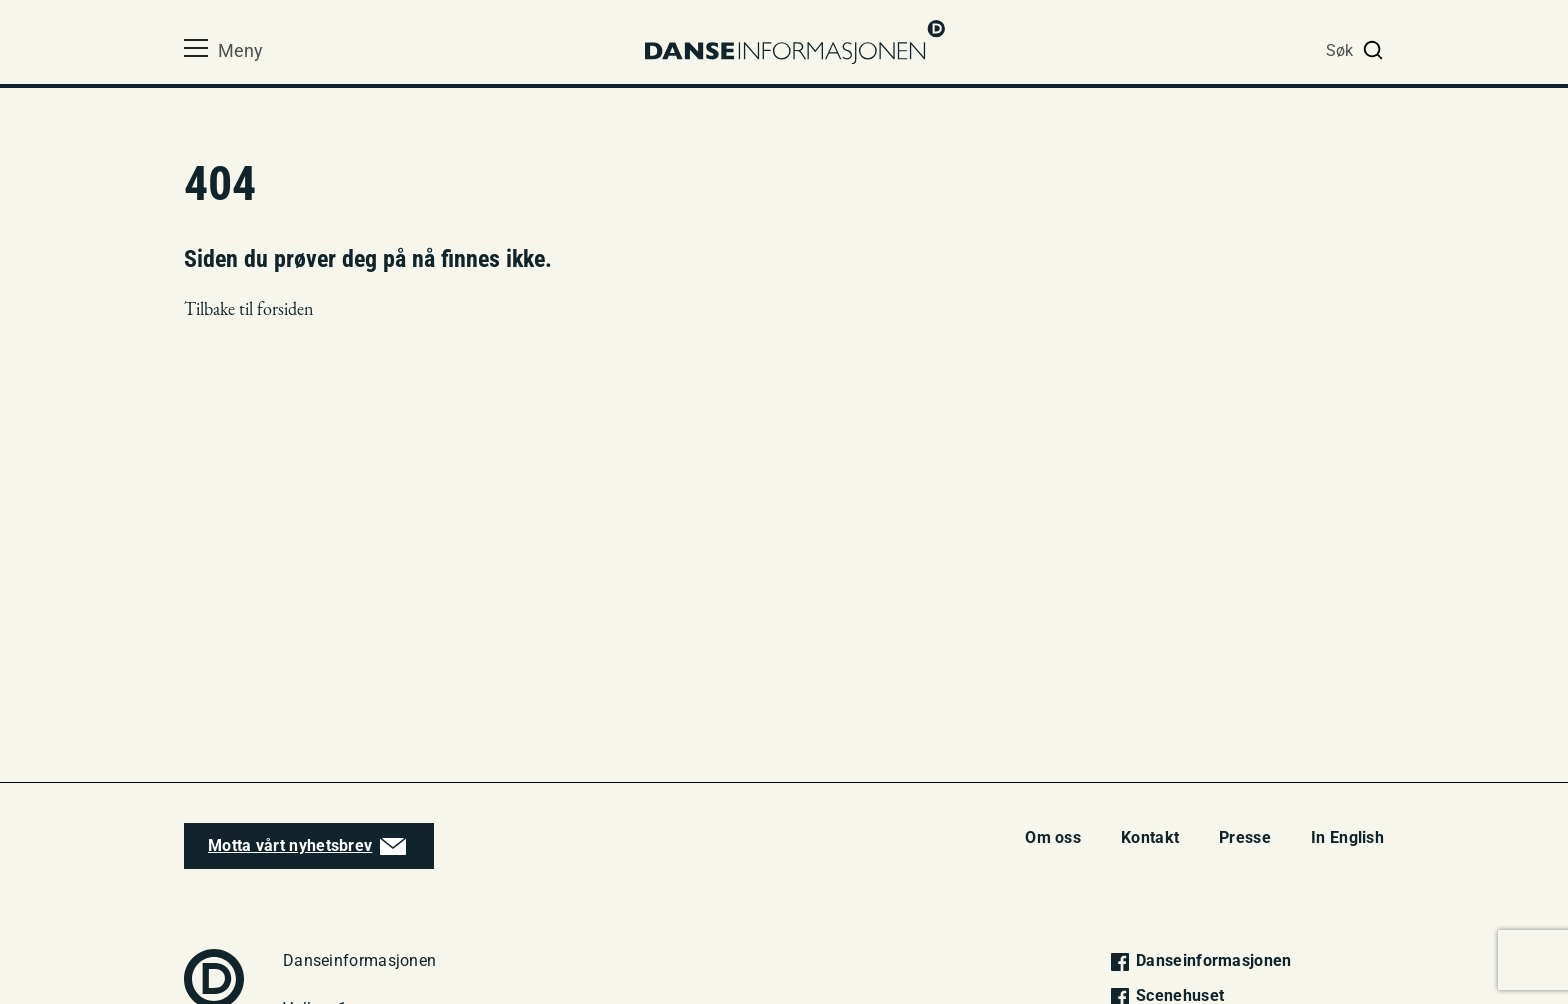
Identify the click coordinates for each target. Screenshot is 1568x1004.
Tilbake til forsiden (249, 308)
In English (1347, 837)
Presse (1245, 837)
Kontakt (1150, 837)
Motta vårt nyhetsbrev (290, 845)
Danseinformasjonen (1200, 960)
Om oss (1053, 837)
